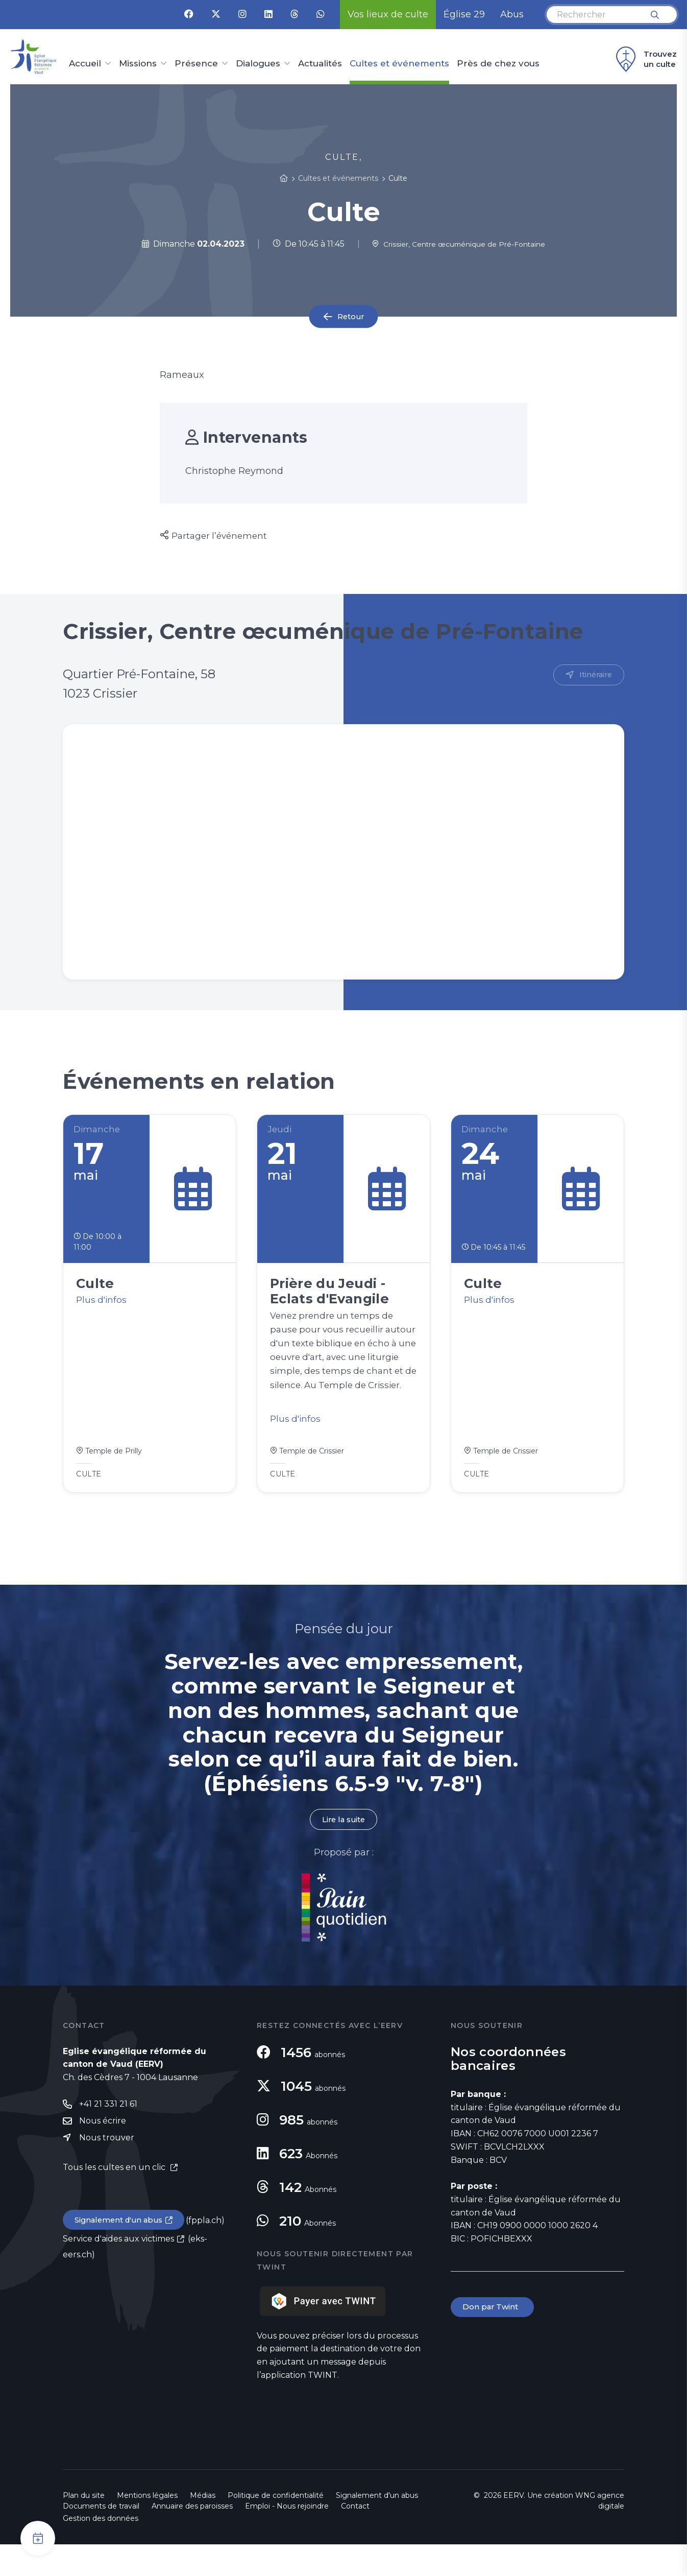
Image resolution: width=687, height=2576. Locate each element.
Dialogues (258, 63)
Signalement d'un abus (122, 2254)
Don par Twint (493, 2339)
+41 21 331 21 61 (108, 2136)
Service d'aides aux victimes (118, 2273)
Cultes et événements (399, 63)
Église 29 (464, 14)
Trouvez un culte (645, 59)
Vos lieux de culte (388, 14)
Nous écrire (102, 2153)
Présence (196, 63)
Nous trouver (106, 2171)
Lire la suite (343, 1850)
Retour (350, 316)
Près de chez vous (498, 63)
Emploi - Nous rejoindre (287, 2537)
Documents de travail (101, 2537)
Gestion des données (100, 2550)
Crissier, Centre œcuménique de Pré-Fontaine (458, 244)
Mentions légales (147, 2527)
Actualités (320, 63)
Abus (512, 14)
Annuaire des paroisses (192, 2537)
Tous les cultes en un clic (115, 2200)
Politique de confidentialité (276, 2527)
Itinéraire (594, 675)
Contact (355, 2537)
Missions (138, 63)
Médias (202, 2527)
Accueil (85, 63)
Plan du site (84, 2527)
